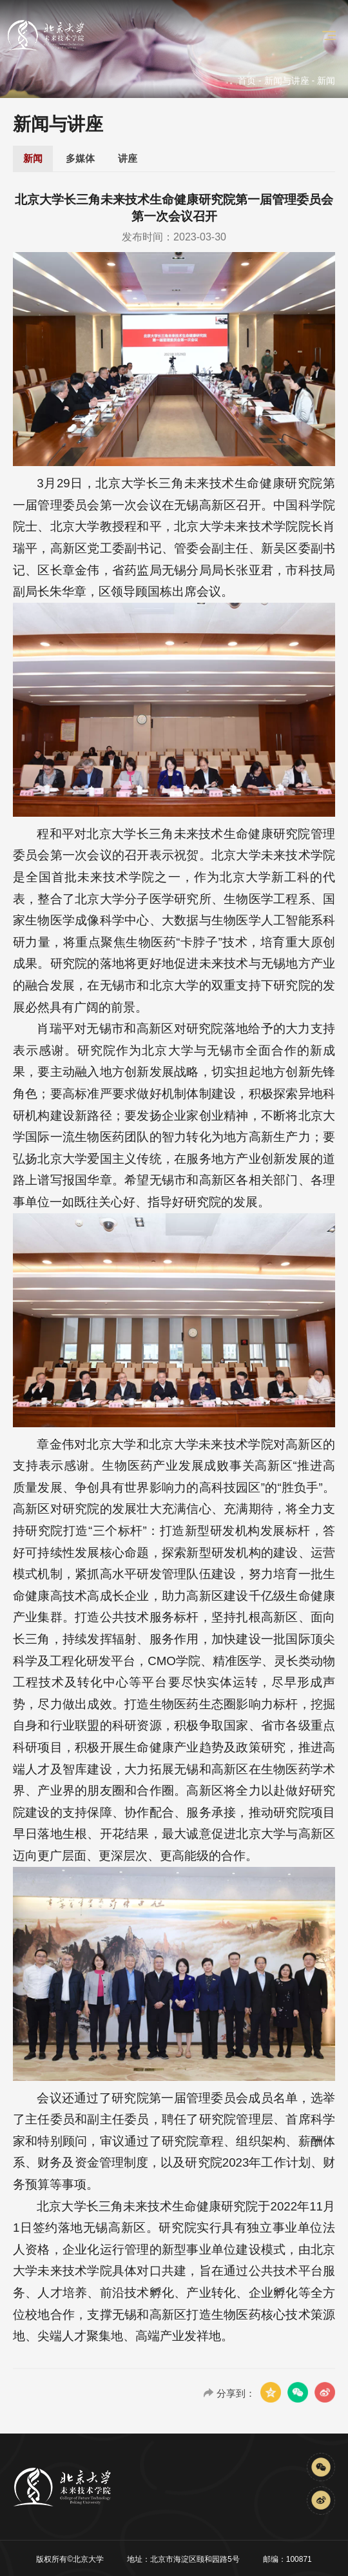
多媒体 (80, 158)
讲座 (127, 158)
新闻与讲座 (286, 80)
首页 (247, 80)
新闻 (33, 158)
